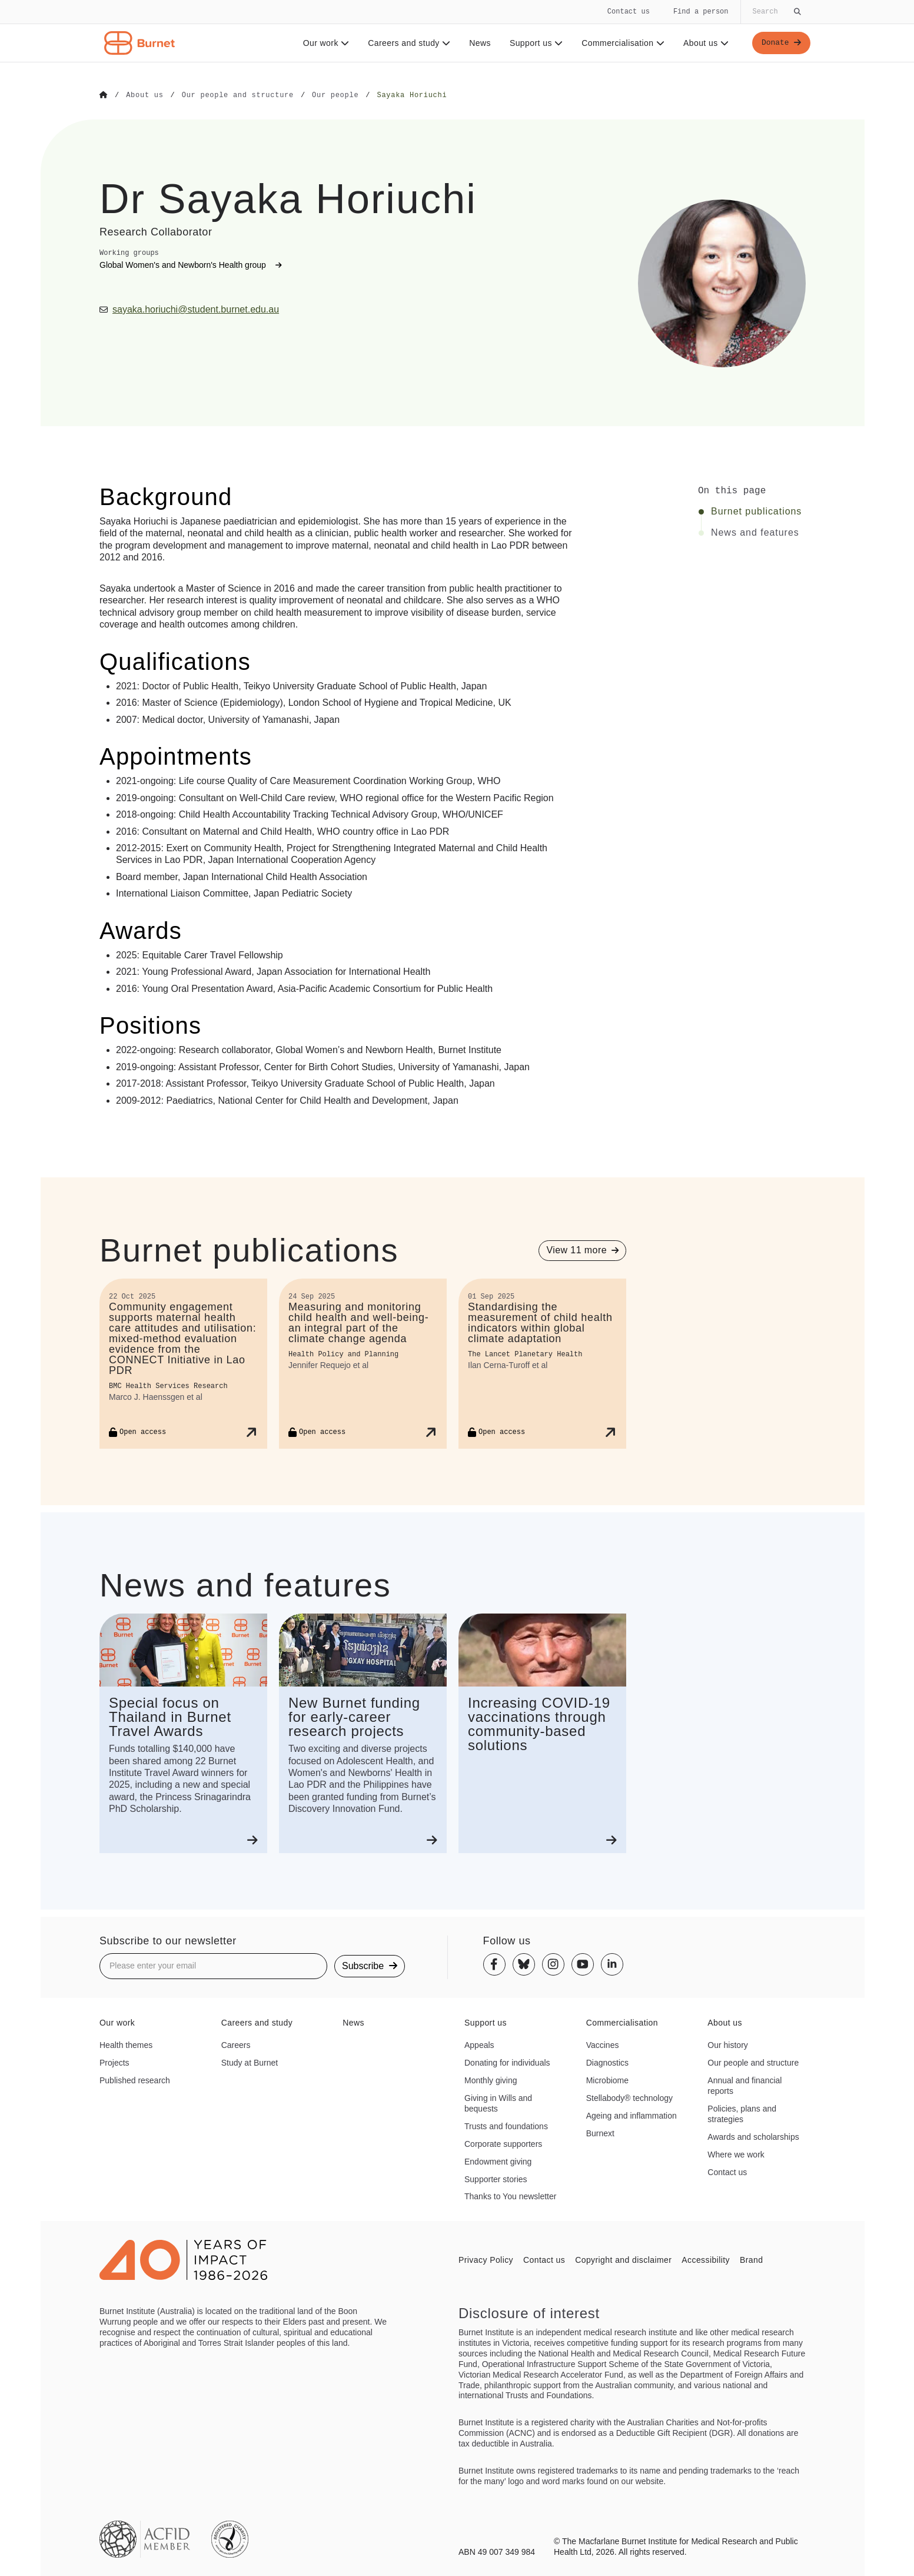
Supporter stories (495, 2178)
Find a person (701, 11)
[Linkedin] (612, 1964)
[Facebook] (494, 1964)
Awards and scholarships (753, 2136)
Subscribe (369, 1965)
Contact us (628, 11)
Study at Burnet (249, 2062)
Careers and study (406, 43)
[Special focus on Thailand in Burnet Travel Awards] (183, 1733)
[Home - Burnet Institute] (139, 43)
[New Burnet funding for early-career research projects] (363, 1733)
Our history (727, 2044)
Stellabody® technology (629, 2097)
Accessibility (706, 2259)
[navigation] (457, 31)
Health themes (125, 2044)
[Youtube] (582, 1964)
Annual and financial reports (744, 2085)
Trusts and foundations (506, 2125)
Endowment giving (497, 2161)
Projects (114, 2062)
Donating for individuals (507, 2062)
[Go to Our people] (335, 95)
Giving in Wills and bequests (498, 2103)
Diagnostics (607, 2062)
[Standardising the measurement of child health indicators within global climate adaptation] (542, 1363)
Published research (134, 2079)
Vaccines (602, 2044)
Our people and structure (753, 2062)
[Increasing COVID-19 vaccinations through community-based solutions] (542, 1733)
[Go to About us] (144, 95)
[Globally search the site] (775, 12)
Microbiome (607, 2079)
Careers (236, 2044)
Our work (324, 43)
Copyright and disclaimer (623, 2259)
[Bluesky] (524, 1964)
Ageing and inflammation (631, 2115)
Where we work (735, 2154)
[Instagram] (553, 1964)
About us (703, 43)
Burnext (600, 2132)
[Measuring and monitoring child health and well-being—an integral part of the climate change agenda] (363, 1363)
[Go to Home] (103, 95)
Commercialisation (620, 43)
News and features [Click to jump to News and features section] (755, 532)
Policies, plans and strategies (741, 2113)
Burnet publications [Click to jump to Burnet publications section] (756, 511)
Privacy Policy (485, 2259)
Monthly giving (490, 2079)
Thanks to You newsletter (510, 2195)
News (477, 43)
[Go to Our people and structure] (238, 95)
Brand (751, 2259)
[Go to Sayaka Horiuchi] (412, 95)
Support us (533, 43)
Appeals (479, 2044)
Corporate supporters (503, 2143)
